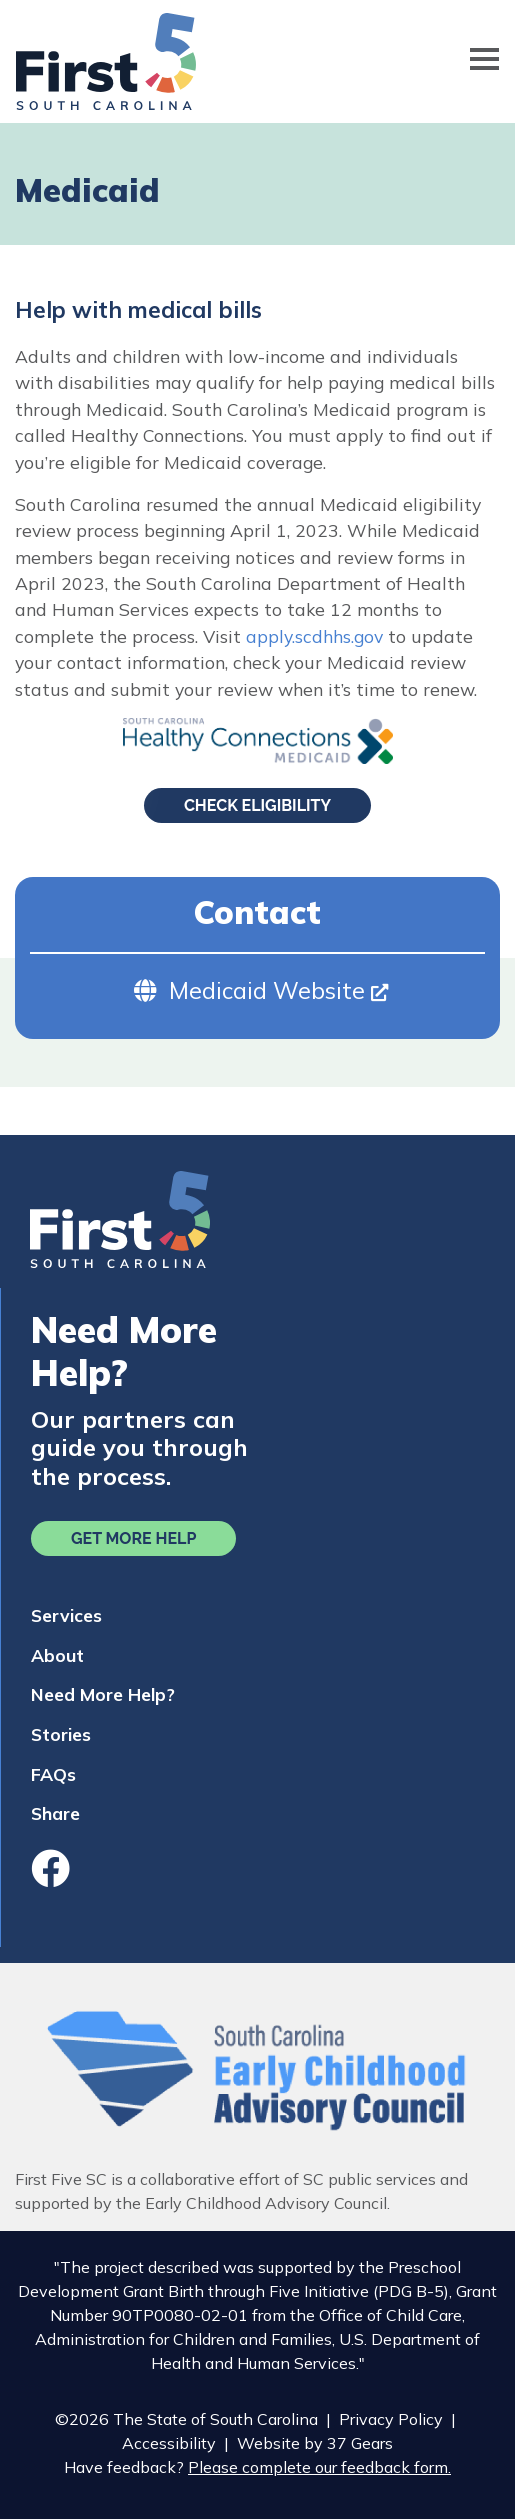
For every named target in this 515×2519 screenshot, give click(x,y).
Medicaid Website (278, 990)
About (57, 1655)
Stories (61, 1734)
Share (55, 1813)
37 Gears (360, 2443)
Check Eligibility (257, 805)
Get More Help (133, 1538)
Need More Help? (103, 1694)
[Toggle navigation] (484, 61)
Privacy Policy (391, 2419)
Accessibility (169, 2443)
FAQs (53, 1774)
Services (66, 1615)
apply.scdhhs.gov (314, 636)
